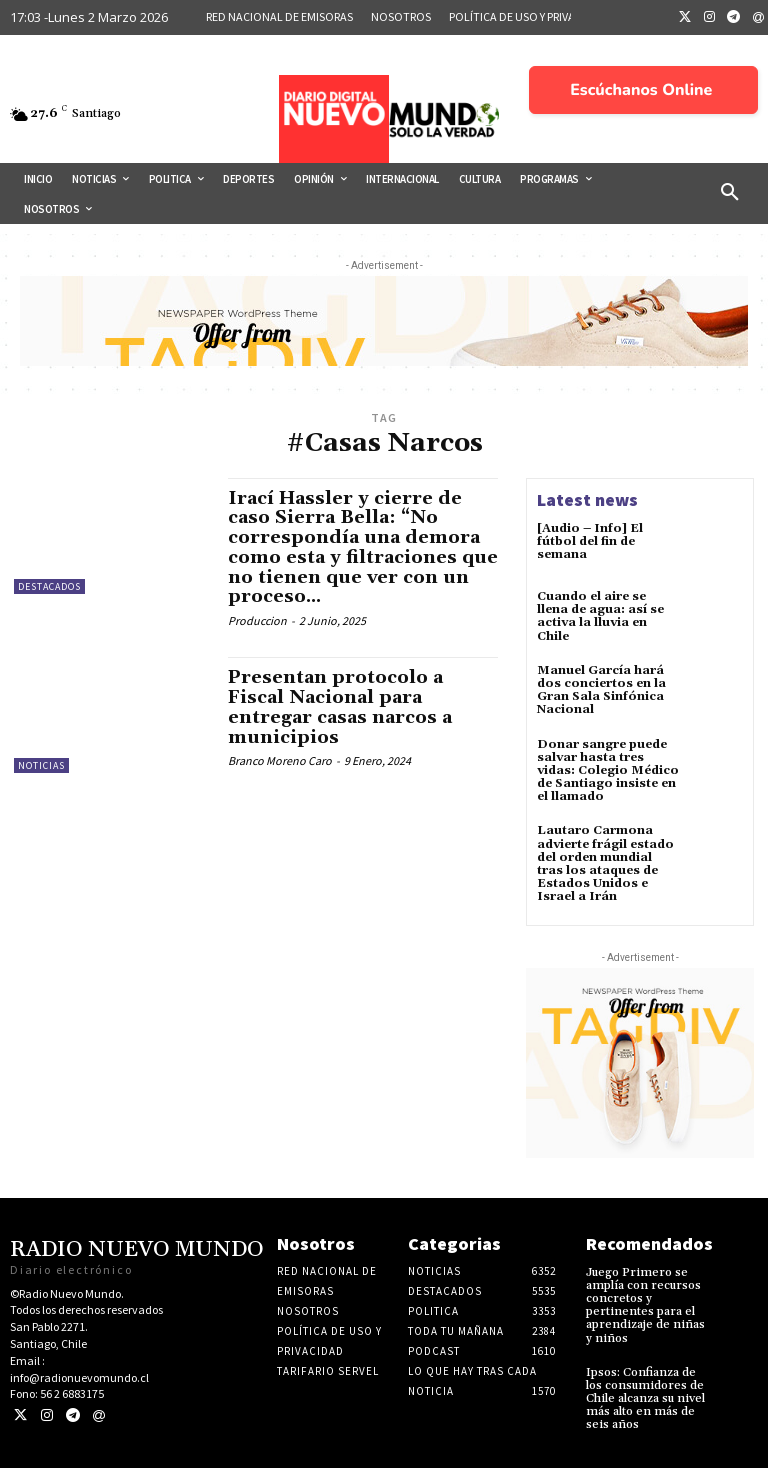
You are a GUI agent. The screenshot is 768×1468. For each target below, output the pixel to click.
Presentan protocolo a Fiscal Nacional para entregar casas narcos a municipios (340, 707)
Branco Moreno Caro (280, 760)
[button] (730, 193)
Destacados (49, 586)
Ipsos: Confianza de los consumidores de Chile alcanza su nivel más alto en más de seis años (645, 1399)
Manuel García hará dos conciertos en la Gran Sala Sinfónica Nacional (601, 690)
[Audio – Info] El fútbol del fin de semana (590, 541)
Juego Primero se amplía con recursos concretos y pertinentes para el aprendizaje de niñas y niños (645, 1305)
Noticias (41, 765)
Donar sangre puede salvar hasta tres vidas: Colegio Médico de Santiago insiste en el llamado (608, 771)
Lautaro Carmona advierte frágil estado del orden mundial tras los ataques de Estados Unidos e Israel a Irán (605, 863)
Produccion (257, 620)
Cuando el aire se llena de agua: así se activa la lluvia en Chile (600, 616)
